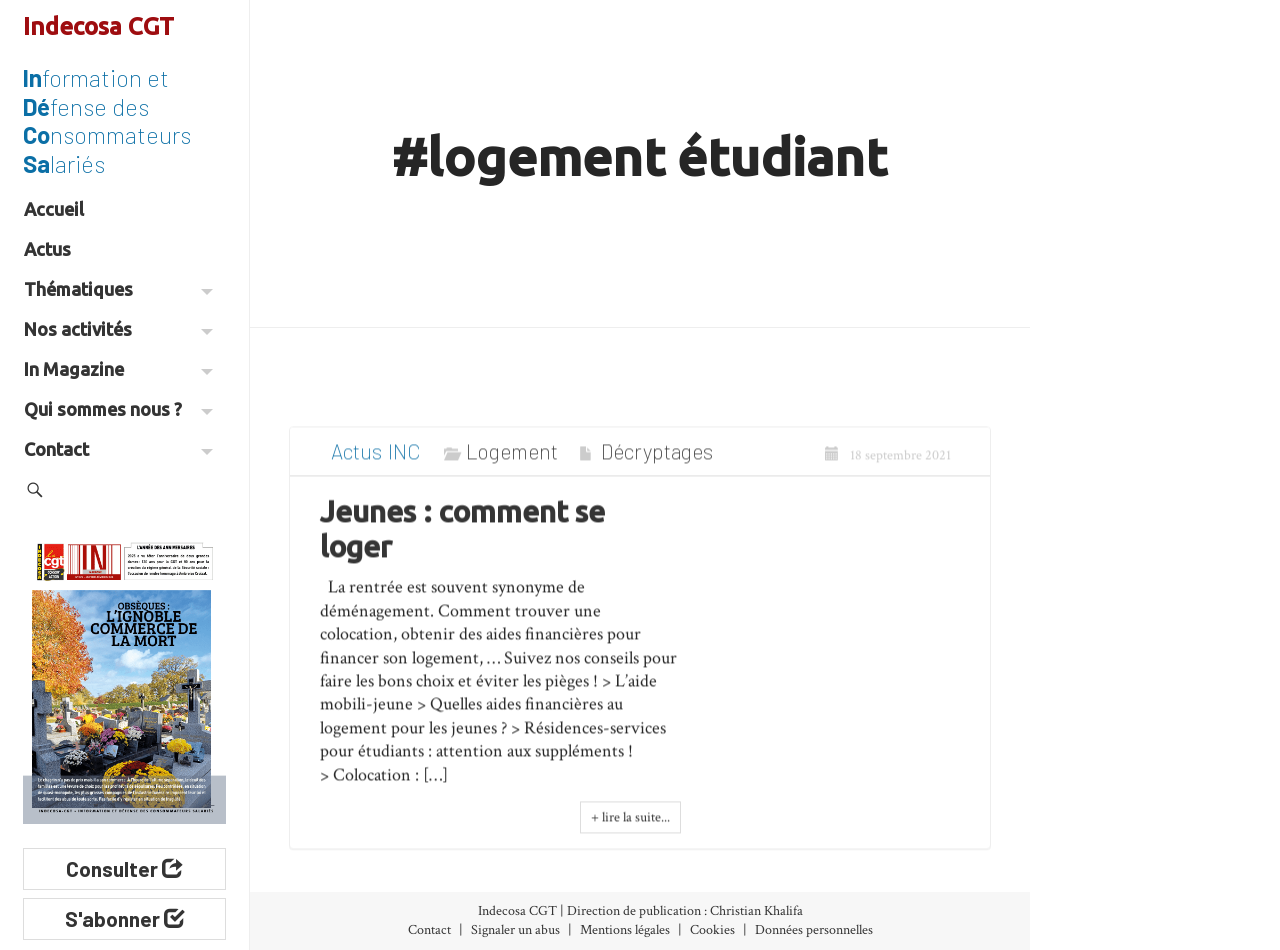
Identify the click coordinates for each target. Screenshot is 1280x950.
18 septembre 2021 (888, 469)
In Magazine (118, 369)
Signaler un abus (515, 930)
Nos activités (118, 329)
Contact (118, 449)
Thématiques (118, 289)
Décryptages (657, 464)
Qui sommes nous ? (118, 409)
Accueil (54, 209)
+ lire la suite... (630, 832)
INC (404, 464)
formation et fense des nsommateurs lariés (107, 120)
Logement (512, 464)
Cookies (712, 930)
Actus (47, 249)
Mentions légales (625, 930)
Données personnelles (814, 930)
